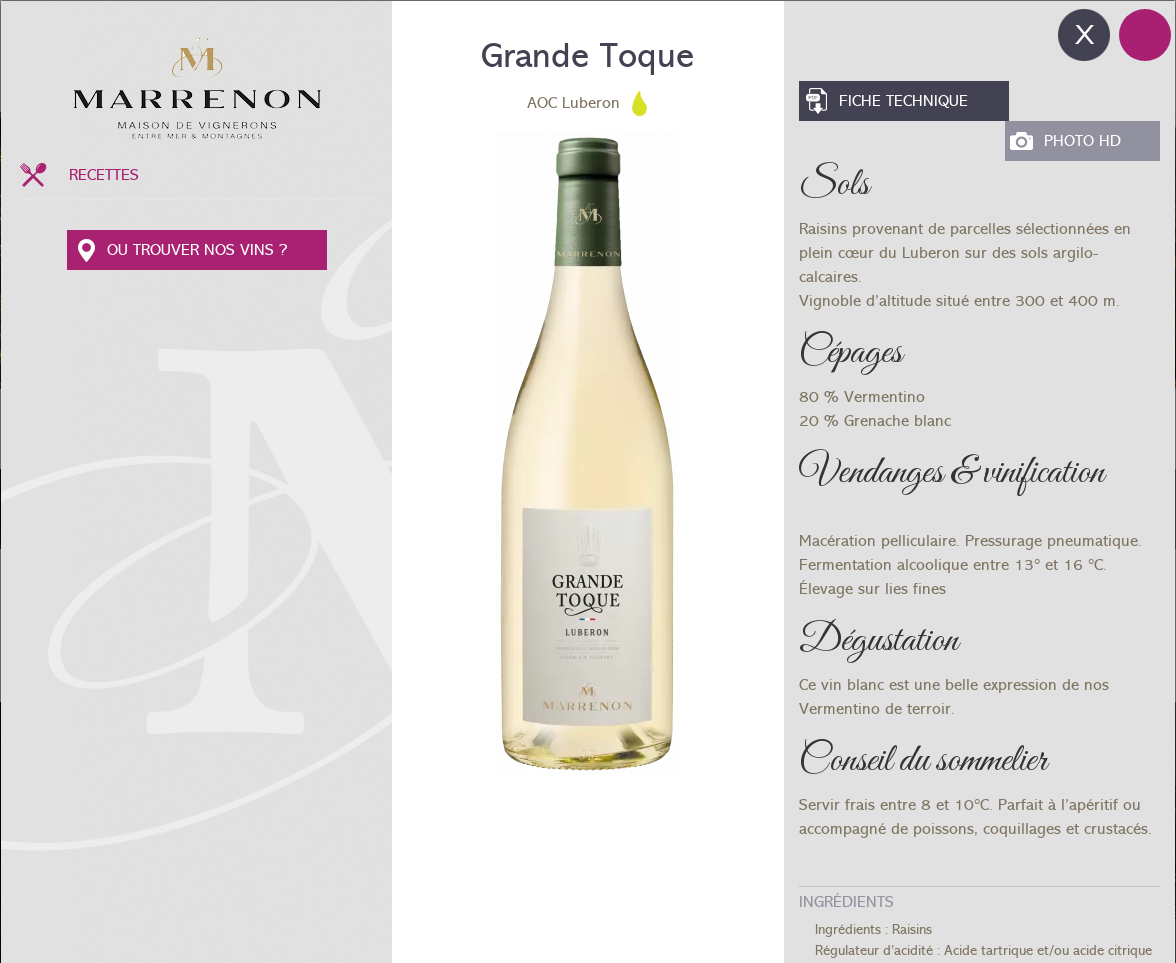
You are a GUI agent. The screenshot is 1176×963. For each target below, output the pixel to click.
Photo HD (1082, 141)
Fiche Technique (903, 101)
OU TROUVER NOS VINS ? (197, 250)
